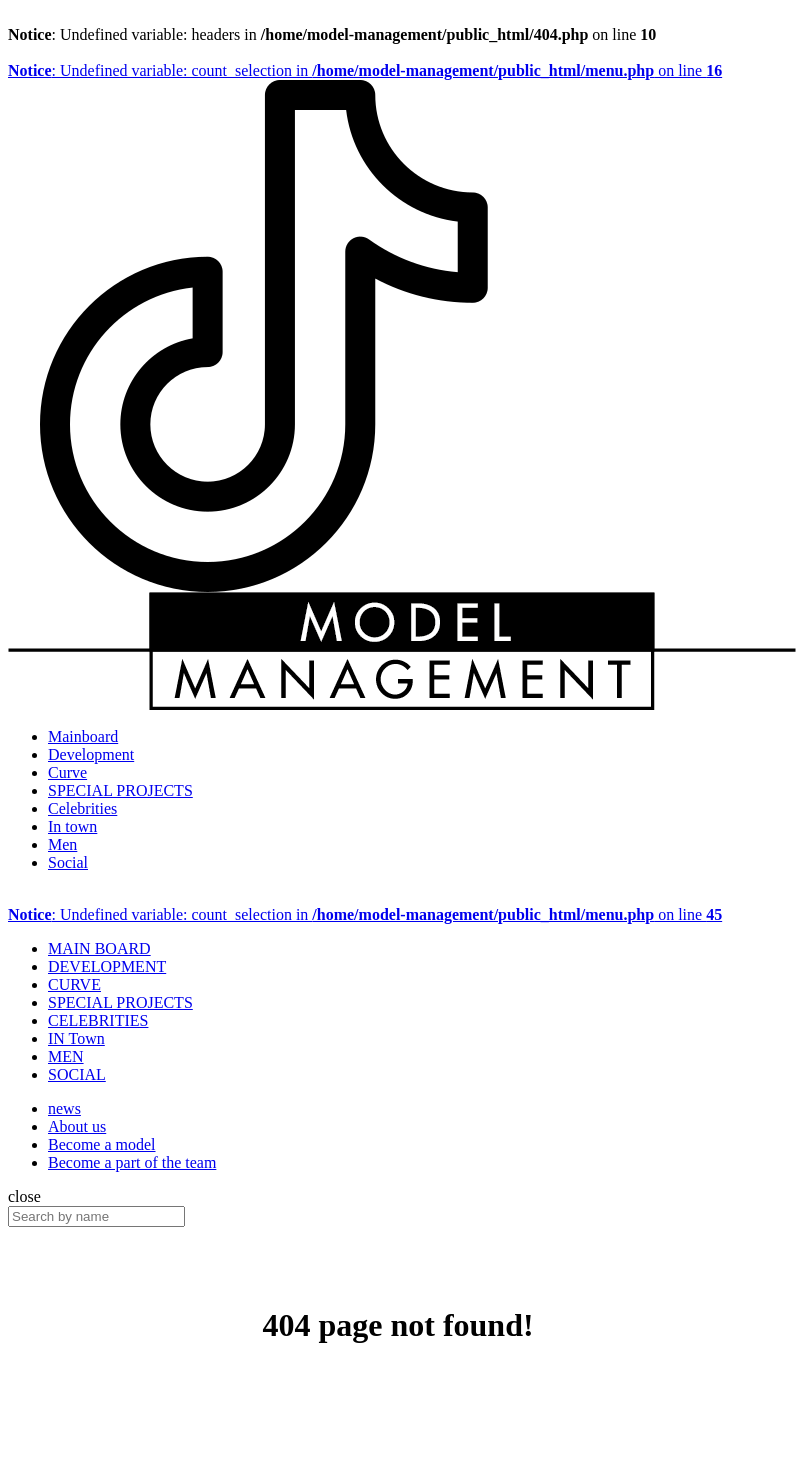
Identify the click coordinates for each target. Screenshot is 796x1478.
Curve (67, 772)
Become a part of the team (132, 1162)
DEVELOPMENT (107, 966)
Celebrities (82, 808)
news (64, 1108)
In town (72, 826)
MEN (66, 1056)
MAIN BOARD (99, 948)
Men (62, 844)
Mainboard (83, 736)
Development (91, 754)
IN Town (76, 1038)
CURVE (74, 984)
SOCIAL (77, 1074)
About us (77, 1126)
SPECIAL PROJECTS (120, 790)
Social (68, 862)
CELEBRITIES (98, 1020)
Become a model (102, 1144)
